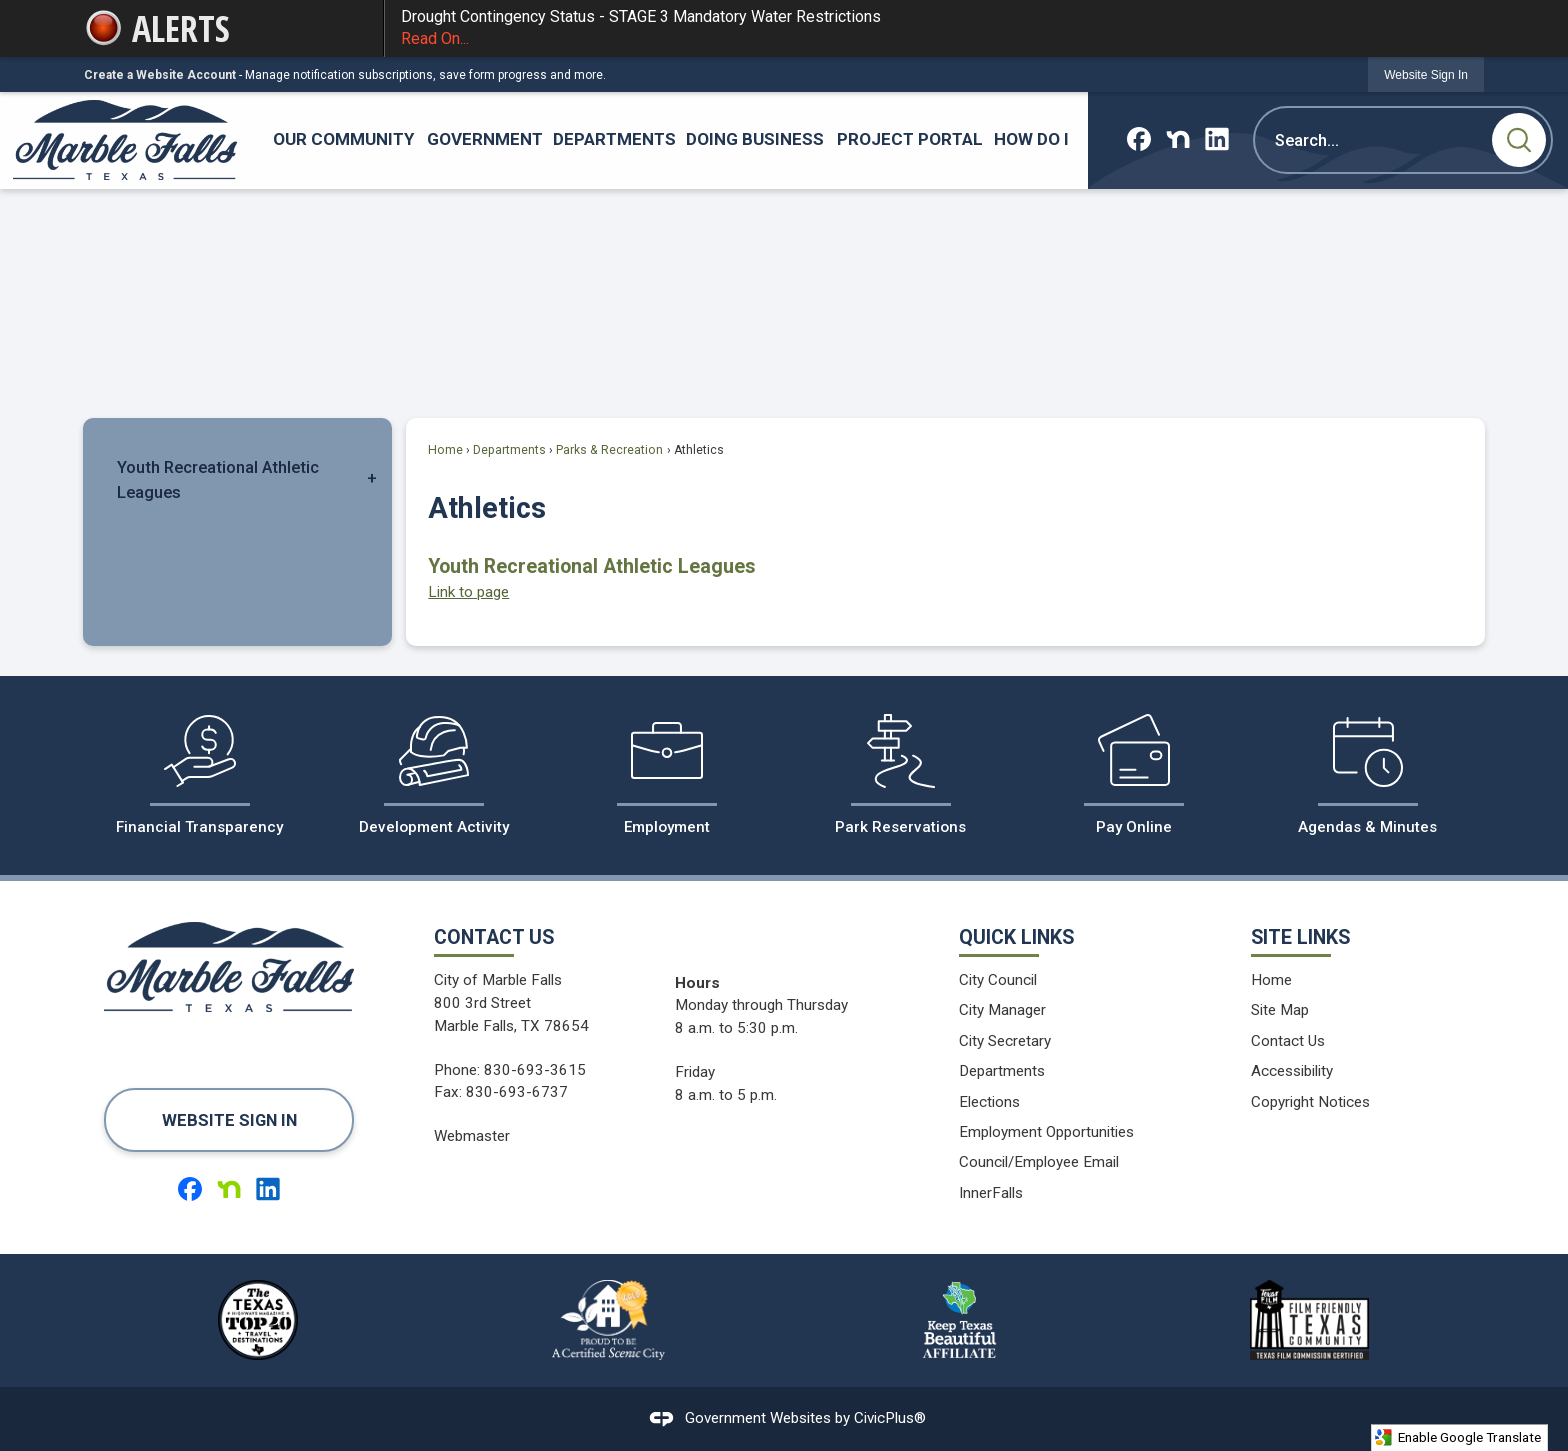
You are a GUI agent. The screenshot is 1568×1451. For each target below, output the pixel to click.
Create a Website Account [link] (160, 75)
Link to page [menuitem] (468, 592)
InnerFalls (991, 1193)
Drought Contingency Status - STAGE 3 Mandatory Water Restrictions (934, 29)
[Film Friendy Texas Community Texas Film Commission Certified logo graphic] (1309, 1320)
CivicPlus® (890, 1418)
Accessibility (1292, 1071)
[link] (1426, 74)
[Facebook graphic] (1139, 139)
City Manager (1002, 1010)
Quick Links (1016, 937)
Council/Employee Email (1039, 1162)
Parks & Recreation (609, 450)
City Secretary (1005, 1041)
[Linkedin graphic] (1217, 139)
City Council (998, 980)
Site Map (1280, 1010)
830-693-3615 (535, 1070)
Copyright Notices (1310, 1102)
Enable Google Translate (1457, 1437)
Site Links (1300, 937)
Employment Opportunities (1046, 1132)
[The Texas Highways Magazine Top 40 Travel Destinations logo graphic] (258, 1320)
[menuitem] (344, 140)
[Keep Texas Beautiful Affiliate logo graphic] (959, 1320)
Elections (989, 1102)
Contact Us (1288, 1041)
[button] (1519, 140)
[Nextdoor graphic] (1178, 139)
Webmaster (472, 1136)
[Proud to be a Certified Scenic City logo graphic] (609, 1320)
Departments (509, 450)
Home (445, 450)
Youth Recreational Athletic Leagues (218, 479)
